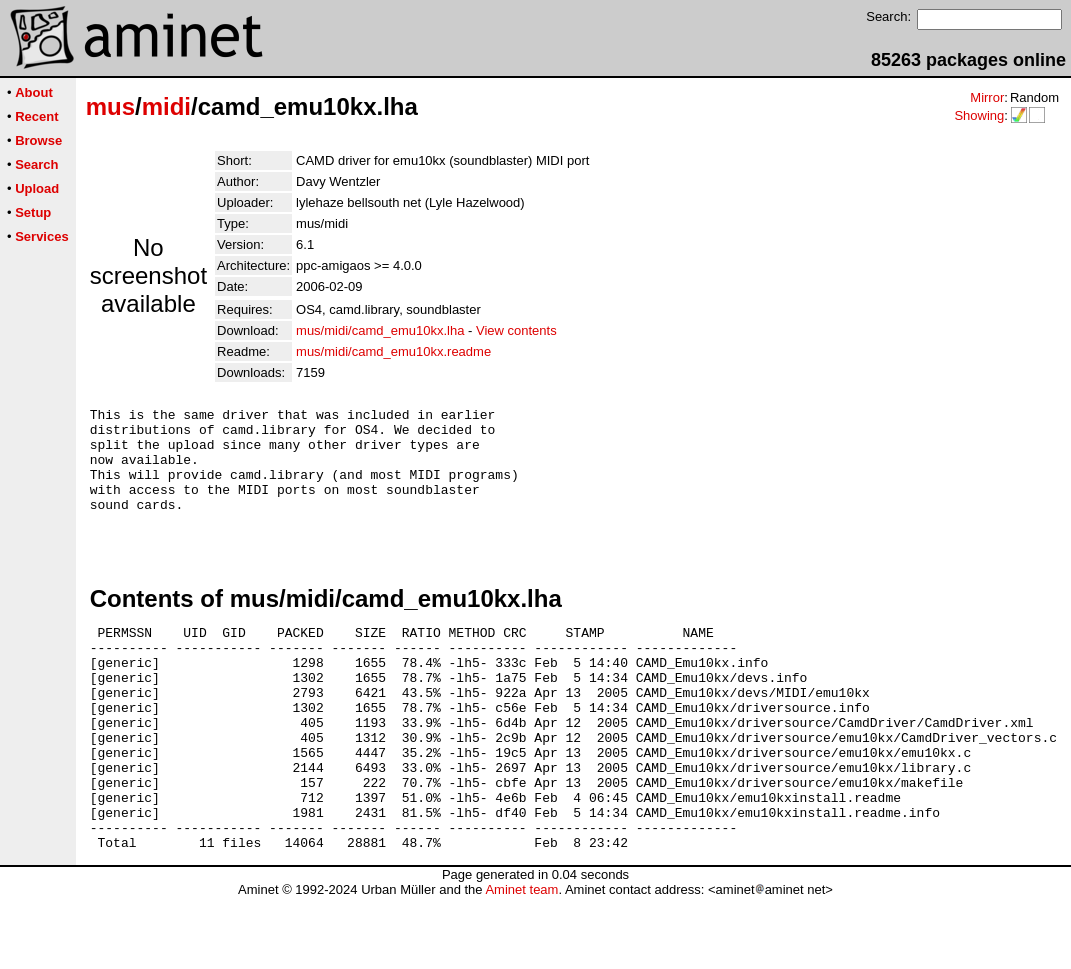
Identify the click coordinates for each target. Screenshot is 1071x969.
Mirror (987, 97)
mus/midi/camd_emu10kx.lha (380, 330)
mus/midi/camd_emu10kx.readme (393, 351)
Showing (979, 115)
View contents (516, 330)
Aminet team (521, 961)
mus (110, 106)
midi (166, 106)
